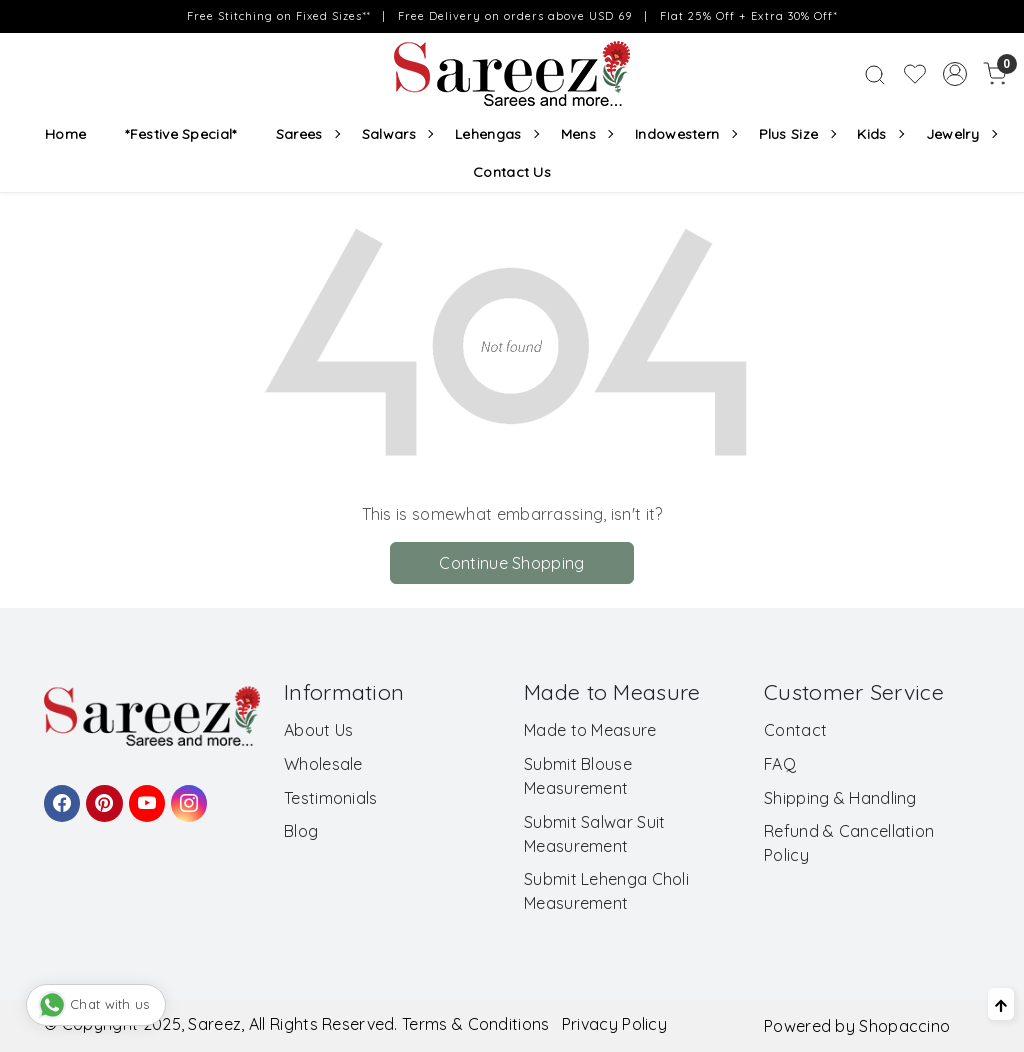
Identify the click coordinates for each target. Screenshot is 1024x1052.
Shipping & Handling (840, 798)
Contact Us (512, 172)
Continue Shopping (511, 563)
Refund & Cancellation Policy (849, 843)
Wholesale (323, 764)
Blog (301, 831)
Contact (795, 730)
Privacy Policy (614, 1024)
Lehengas (496, 134)
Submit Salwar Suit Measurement (594, 834)
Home (65, 134)
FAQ (780, 764)
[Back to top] (1001, 1004)
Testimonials (331, 798)
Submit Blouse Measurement (578, 776)
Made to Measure (590, 730)
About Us (318, 730)
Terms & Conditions (475, 1024)
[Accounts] (955, 74)
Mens (587, 134)
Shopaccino (904, 1026)
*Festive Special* (180, 134)
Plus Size (797, 134)
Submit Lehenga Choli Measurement (606, 891)
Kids (880, 134)
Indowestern (685, 134)
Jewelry (961, 134)
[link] (875, 74)
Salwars (397, 134)
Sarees (307, 134)
